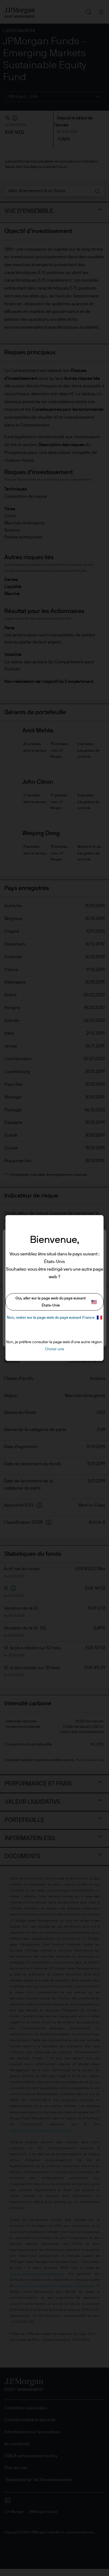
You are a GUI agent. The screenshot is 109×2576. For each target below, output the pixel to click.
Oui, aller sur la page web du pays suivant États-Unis (56, 1301)
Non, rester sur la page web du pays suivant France (54, 1317)
